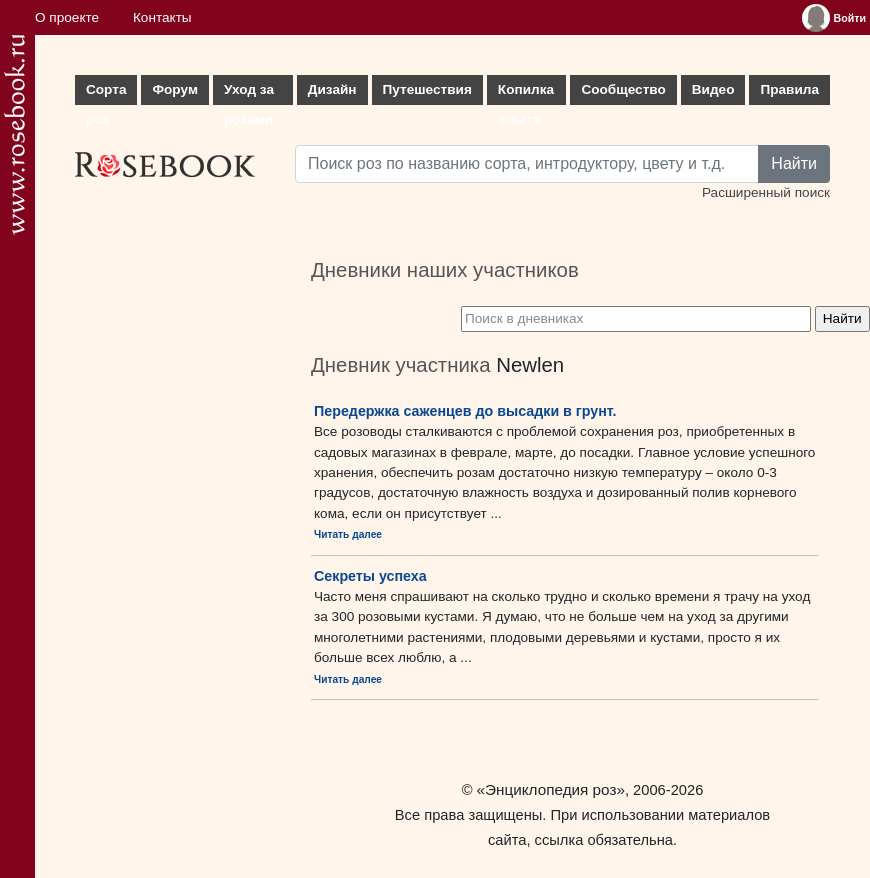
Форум (174, 89)
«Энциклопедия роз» (551, 789)
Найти (794, 163)
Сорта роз (106, 93)
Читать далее (348, 534)
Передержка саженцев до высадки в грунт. (465, 411)
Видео (713, 89)
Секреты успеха (370, 576)
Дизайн (332, 89)
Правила (789, 89)
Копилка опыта (526, 93)
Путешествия (427, 89)
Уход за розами (249, 93)
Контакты (162, 17)
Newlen (530, 365)
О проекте (67, 17)
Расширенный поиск (766, 192)
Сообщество (623, 89)
